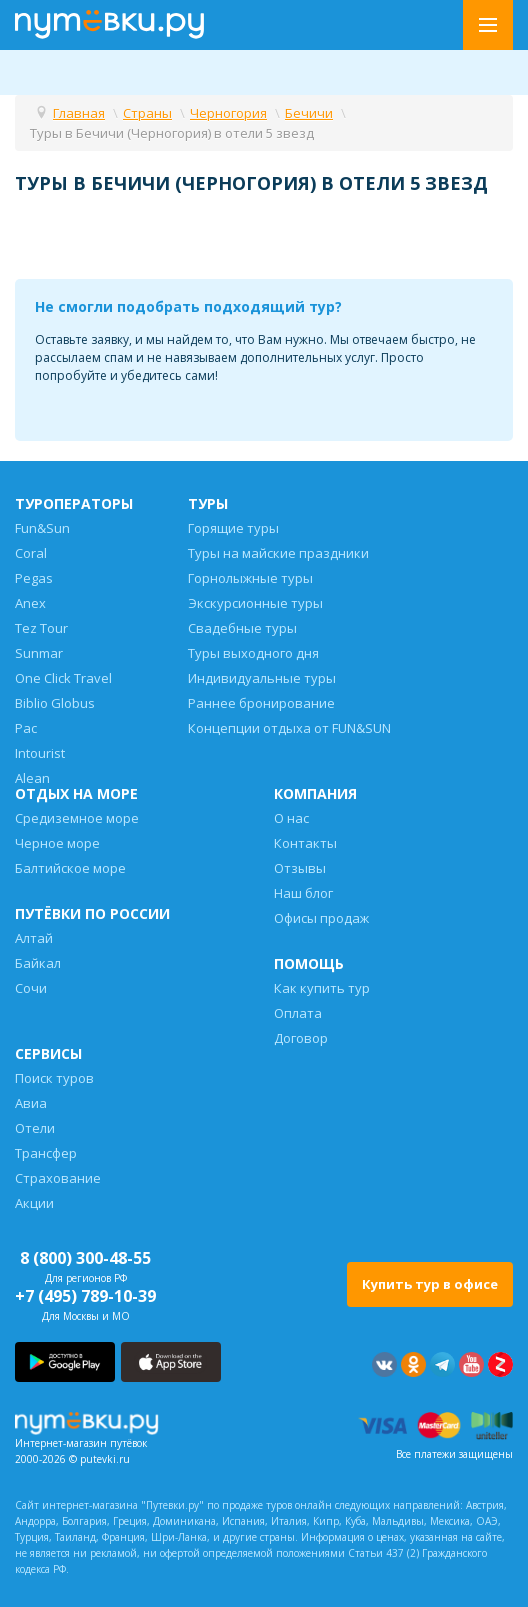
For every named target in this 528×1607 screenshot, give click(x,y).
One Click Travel (63, 678)
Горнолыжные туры (250, 578)
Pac (26, 728)
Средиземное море (77, 818)
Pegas (34, 578)
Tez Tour (41, 628)
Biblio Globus (55, 703)
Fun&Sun (42, 528)
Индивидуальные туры (262, 678)
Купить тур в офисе (430, 1284)
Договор (301, 1038)
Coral (31, 553)
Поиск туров (54, 1078)
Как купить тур (322, 988)
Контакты (305, 843)
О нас (291, 818)
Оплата (298, 1013)
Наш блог (303, 893)
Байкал (38, 963)
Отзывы (300, 868)
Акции (34, 1203)
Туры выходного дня (253, 653)
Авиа (31, 1103)
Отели (35, 1128)
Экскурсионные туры (255, 603)
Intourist (40, 753)
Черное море (57, 843)
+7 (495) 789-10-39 (85, 1296)
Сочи (31, 988)
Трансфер (46, 1153)
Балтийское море (70, 868)
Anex (30, 603)
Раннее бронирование (261, 703)
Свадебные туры (242, 628)
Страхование (58, 1178)
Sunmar (39, 653)
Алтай (34, 938)
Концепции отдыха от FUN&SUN (289, 728)
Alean (32, 778)
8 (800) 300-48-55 (85, 1258)
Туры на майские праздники (278, 553)
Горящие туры (233, 528)
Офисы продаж (321, 918)
